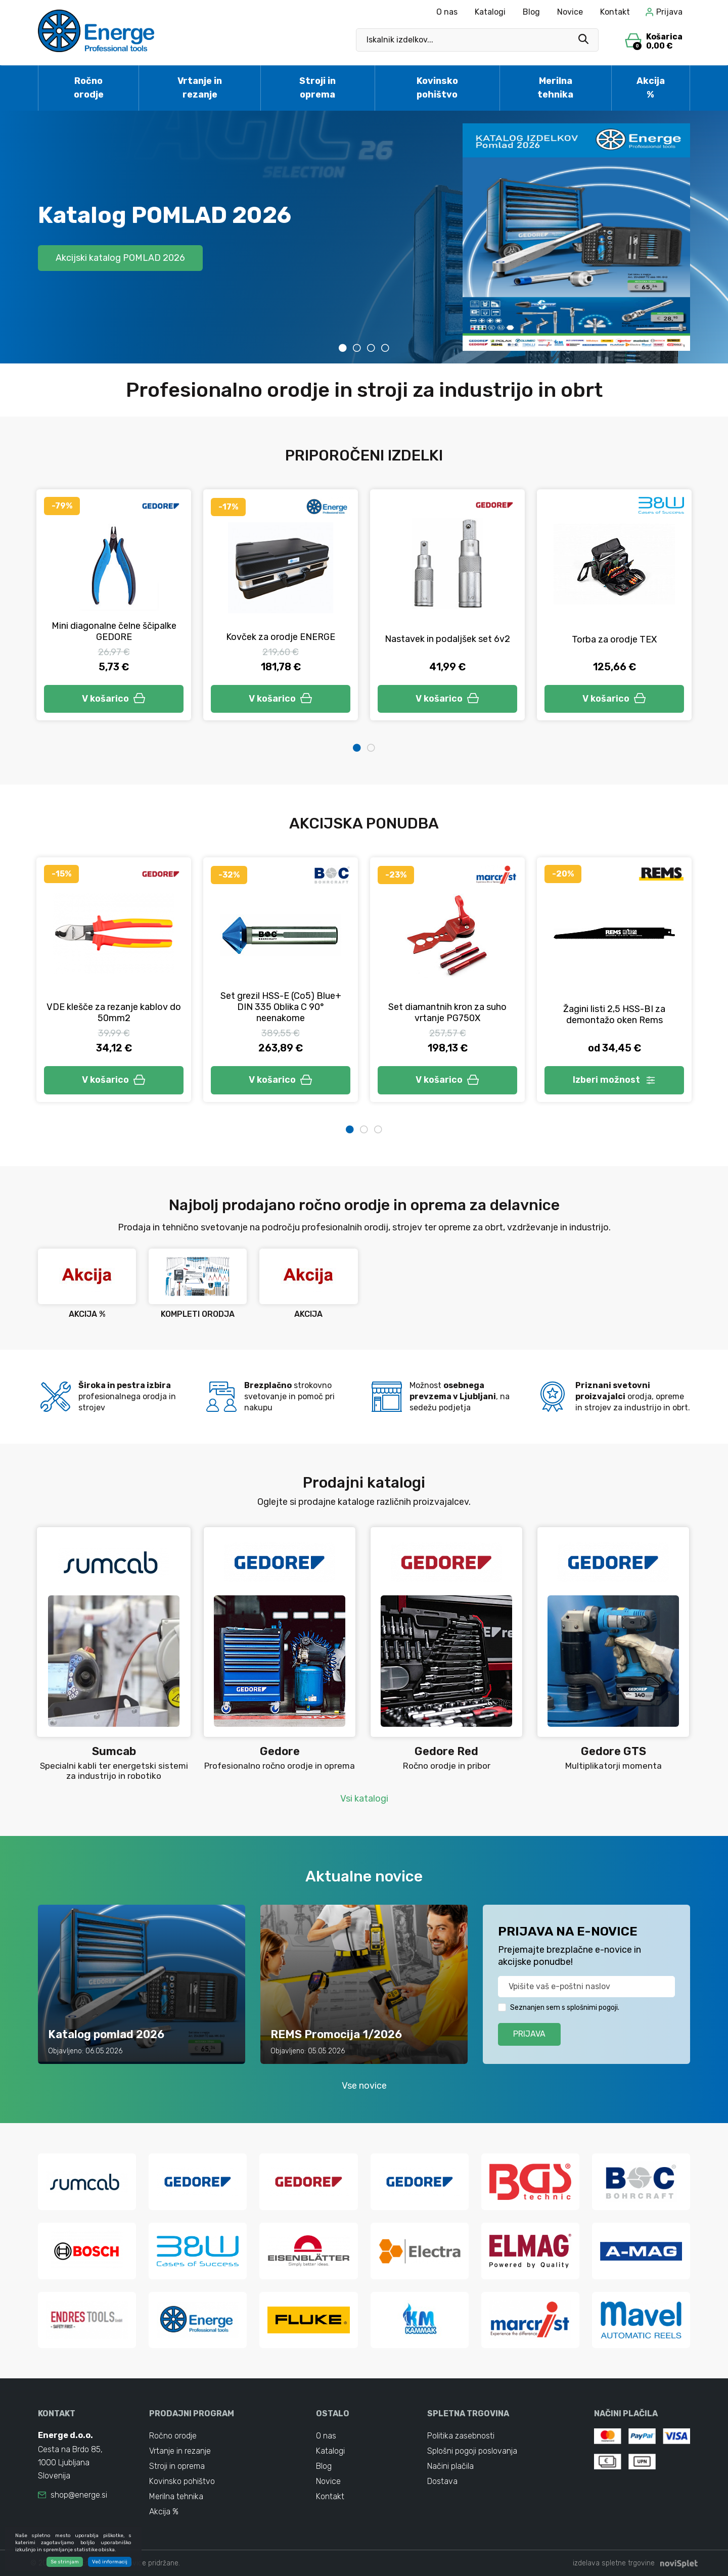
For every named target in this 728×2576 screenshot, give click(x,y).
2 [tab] (357, 348)
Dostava (442, 2481)
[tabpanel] (364, 237)
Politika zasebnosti (460, 2436)
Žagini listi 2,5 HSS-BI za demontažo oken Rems (614, 1014)
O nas (447, 12)
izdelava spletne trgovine (614, 2563)
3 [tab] (371, 348)
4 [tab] (385, 348)
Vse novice (364, 2085)
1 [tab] (343, 348)
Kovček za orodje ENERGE (280, 636)
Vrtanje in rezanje (199, 87)
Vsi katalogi (364, 1798)
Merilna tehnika (555, 87)
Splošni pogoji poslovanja (472, 2451)
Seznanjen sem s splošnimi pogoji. (564, 2007)
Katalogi (490, 12)
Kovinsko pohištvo (437, 87)
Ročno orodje (89, 87)
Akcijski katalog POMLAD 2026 (120, 257)
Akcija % (650, 87)
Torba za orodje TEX (614, 639)
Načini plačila (450, 2466)
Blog (531, 12)
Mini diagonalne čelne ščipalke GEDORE (114, 631)
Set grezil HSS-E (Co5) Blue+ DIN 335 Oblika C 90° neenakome (280, 1007)
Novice (570, 12)
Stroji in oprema (317, 87)
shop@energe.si (79, 2495)
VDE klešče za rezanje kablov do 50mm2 (114, 1012)
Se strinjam (65, 2562)
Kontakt (615, 12)
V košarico (114, 698)
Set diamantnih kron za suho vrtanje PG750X (447, 1012)
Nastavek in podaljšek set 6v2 (447, 639)
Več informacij (109, 2562)
